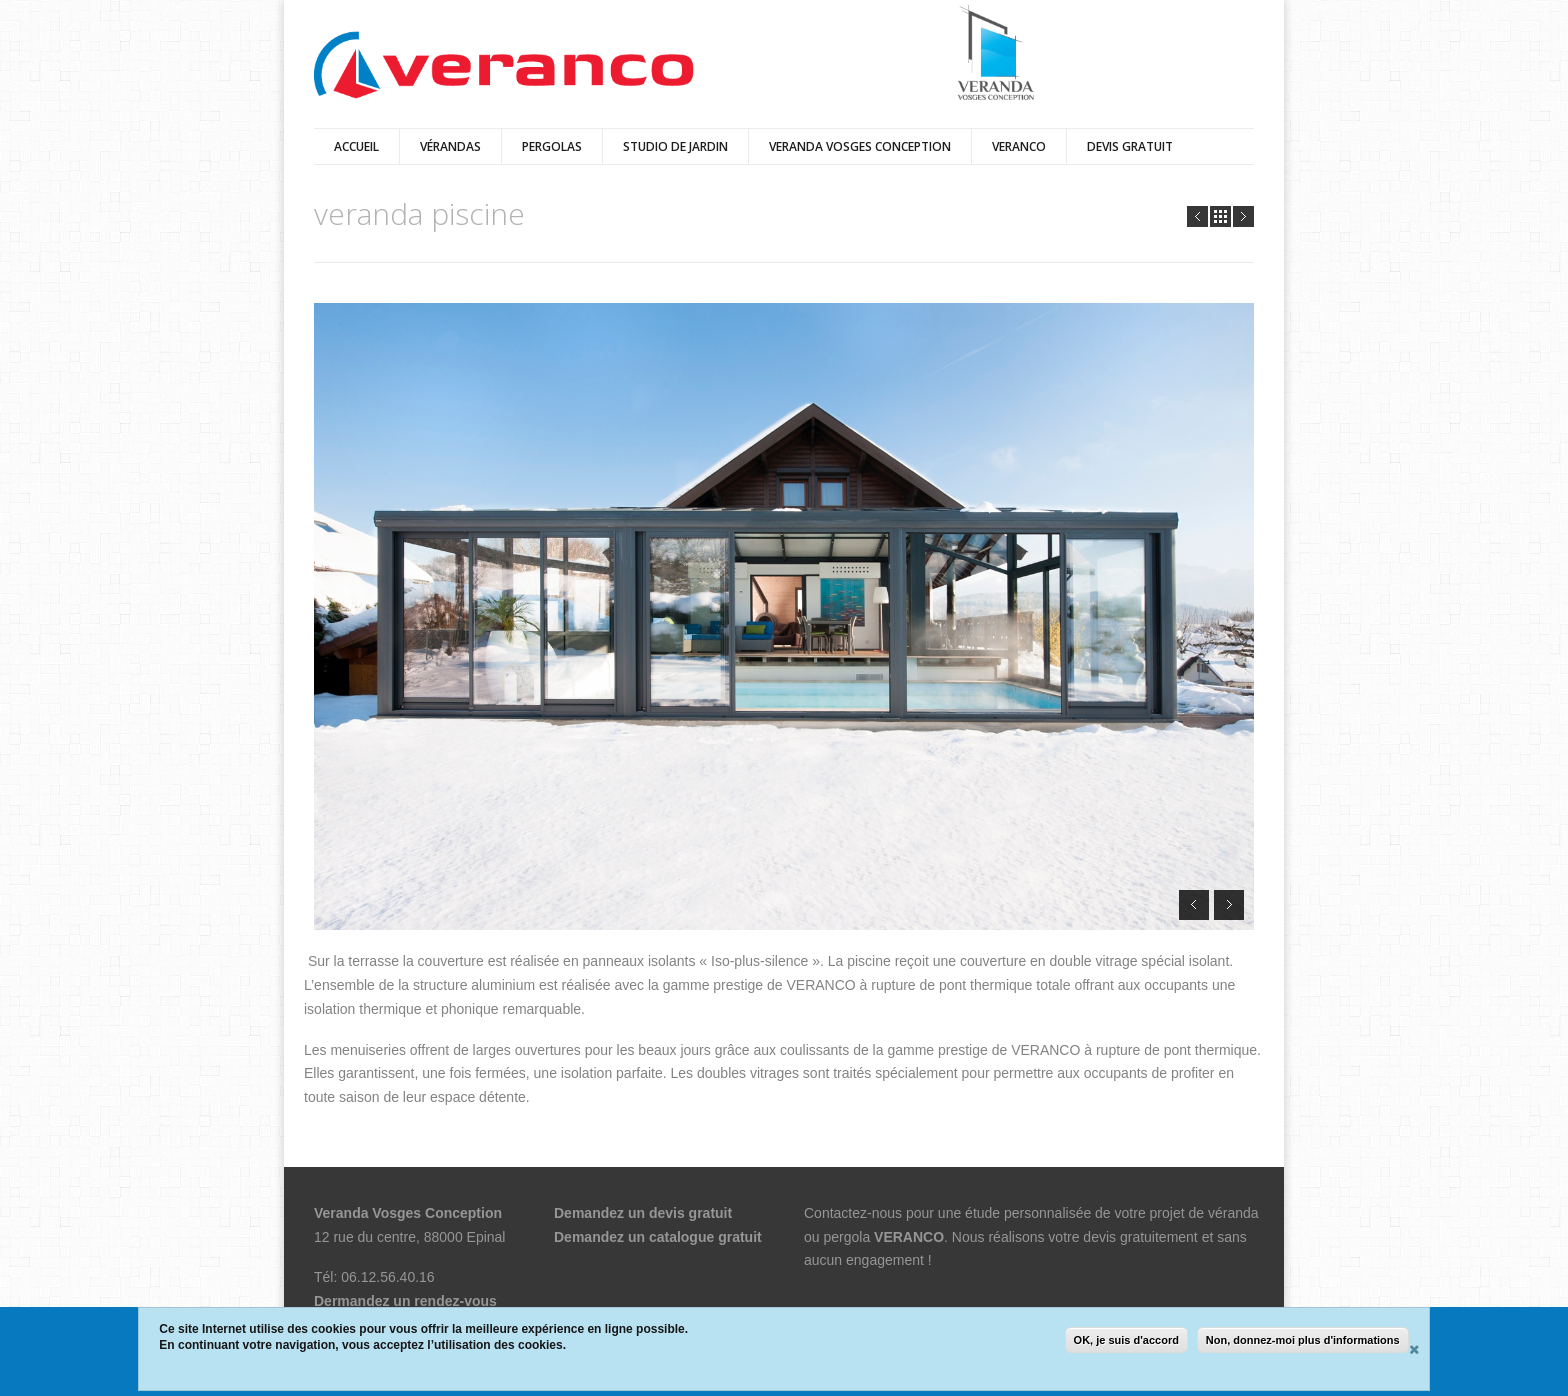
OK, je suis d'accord (1126, 1340)
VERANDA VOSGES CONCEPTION (860, 146)
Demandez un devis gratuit (643, 1213)
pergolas (552, 146)
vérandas (450, 146)
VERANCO (909, 1237)
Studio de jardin (675, 146)
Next (1243, 216)
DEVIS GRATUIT (1130, 146)
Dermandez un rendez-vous (405, 1301)
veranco (1019, 146)
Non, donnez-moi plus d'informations (1303, 1340)
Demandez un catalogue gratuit (658, 1237)
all (1220, 216)
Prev (1197, 216)
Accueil (356, 146)
